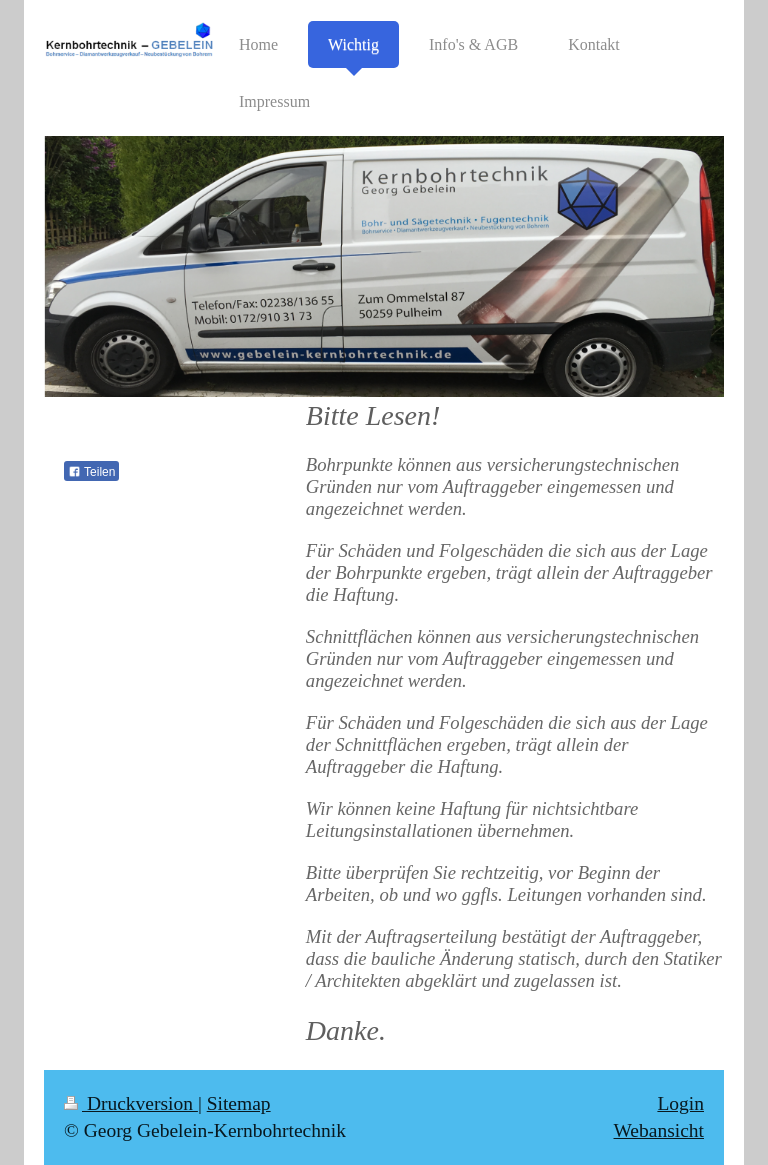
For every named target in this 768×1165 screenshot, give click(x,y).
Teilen (91, 472)
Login (680, 1103)
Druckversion (131, 1103)
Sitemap (239, 1103)
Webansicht (659, 1130)
